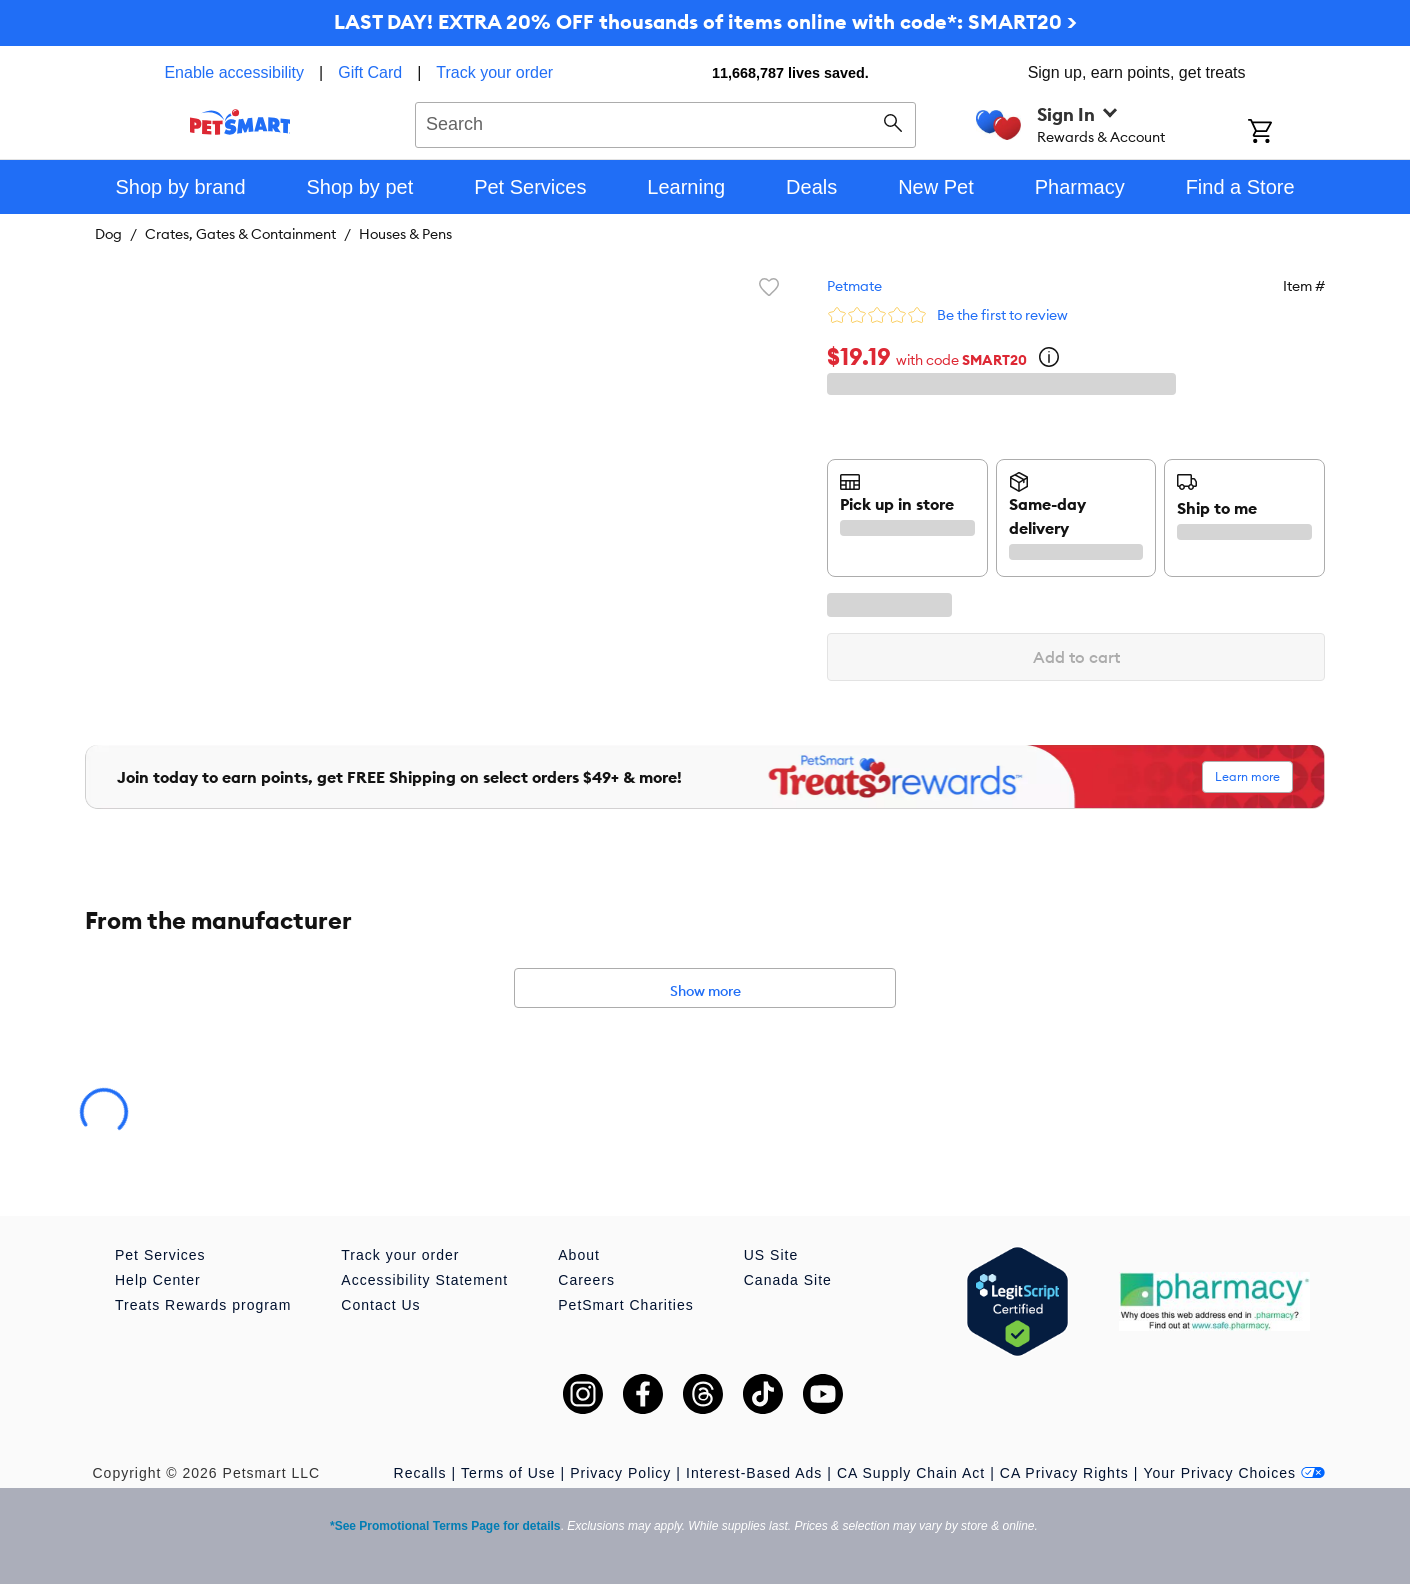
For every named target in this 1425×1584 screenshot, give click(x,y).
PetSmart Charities (625, 1305)
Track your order (494, 72)
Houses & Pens (405, 234)
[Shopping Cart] (1286, 133)
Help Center (158, 1280)
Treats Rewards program (203, 1305)
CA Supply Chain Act (911, 1473)
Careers (586, 1280)
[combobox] (665, 122)
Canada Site (788, 1280)
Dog (108, 234)
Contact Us (380, 1305)
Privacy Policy (620, 1473)
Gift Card (370, 72)
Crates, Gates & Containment (240, 234)
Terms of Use (508, 1473)
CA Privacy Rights (1064, 1473)
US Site (771, 1255)
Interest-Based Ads (754, 1473)
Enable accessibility (234, 72)
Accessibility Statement (424, 1280)
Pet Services (160, 1255)
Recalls (420, 1473)
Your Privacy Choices (1234, 1473)
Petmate (854, 286)
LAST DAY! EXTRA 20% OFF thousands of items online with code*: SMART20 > (705, 21)
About (579, 1255)
